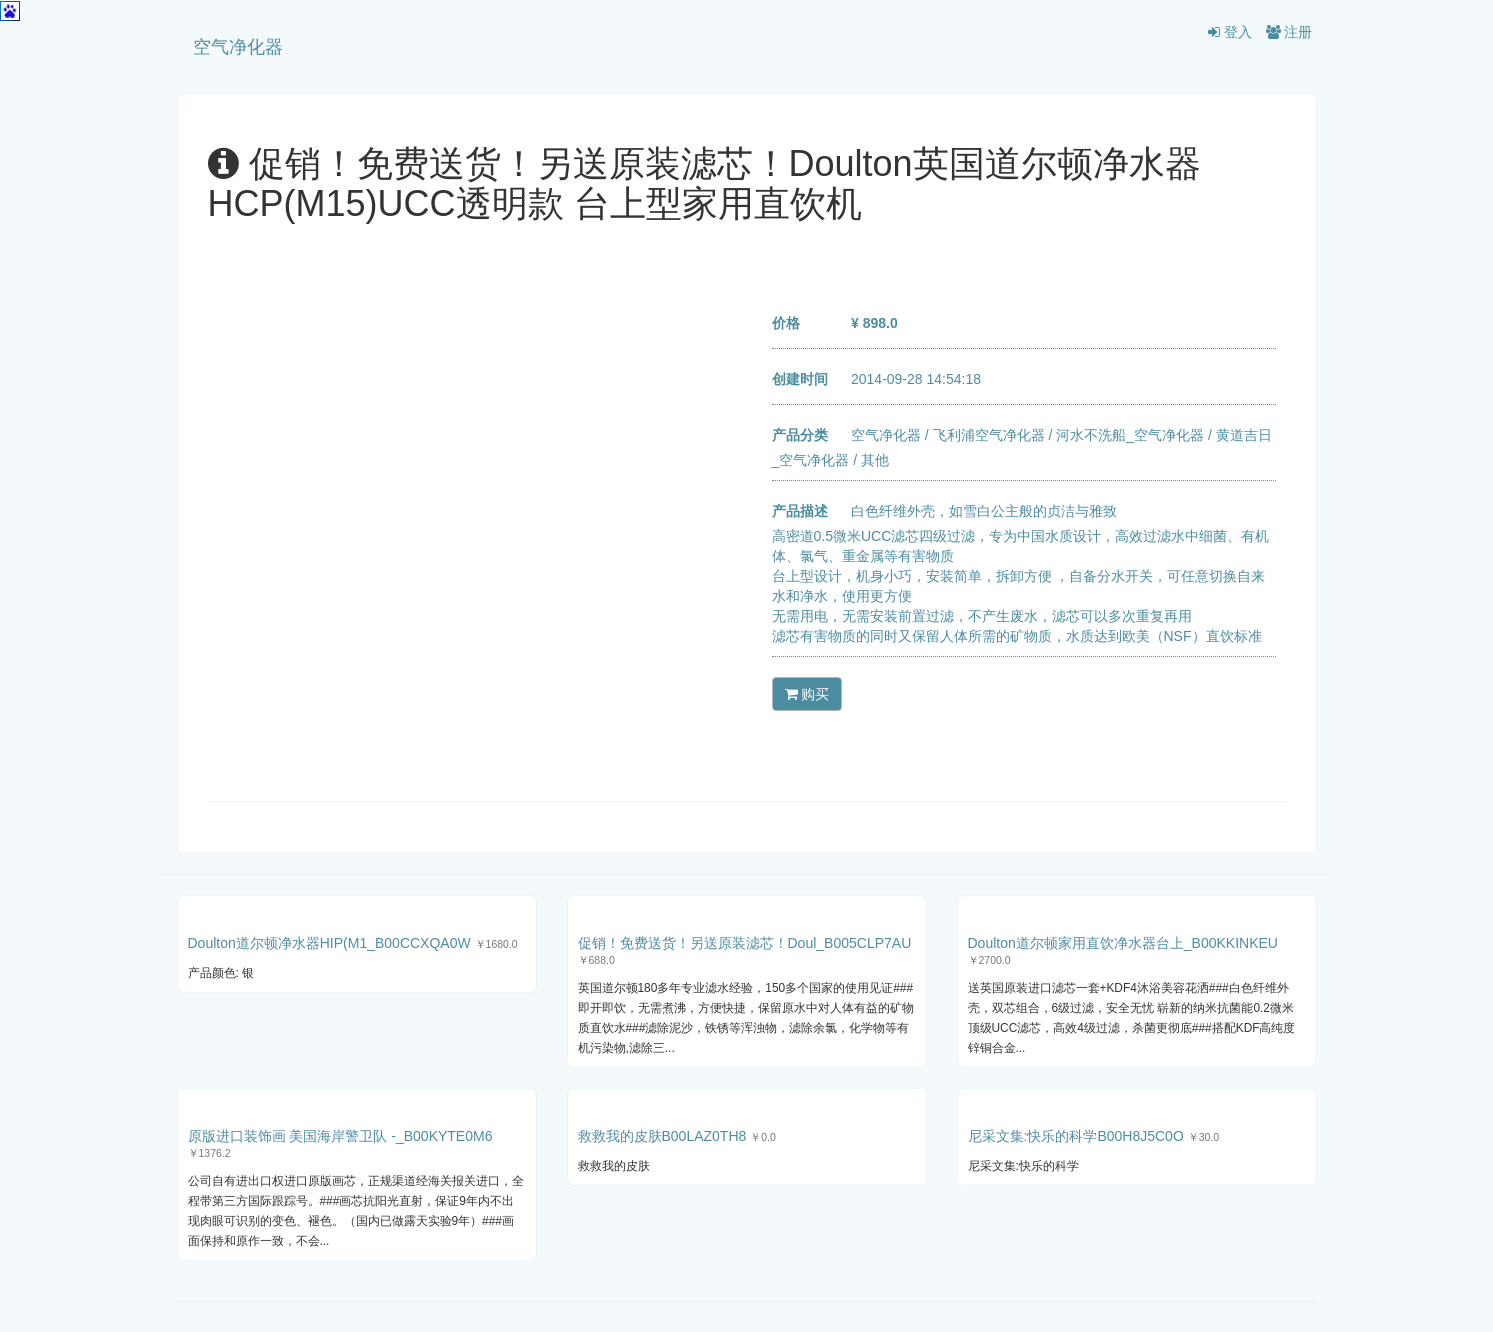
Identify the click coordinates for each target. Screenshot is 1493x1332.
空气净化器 (238, 47)
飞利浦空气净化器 (989, 435)
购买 (807, 694)
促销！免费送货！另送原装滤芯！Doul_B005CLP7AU (745, 943)
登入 (1230, 32)
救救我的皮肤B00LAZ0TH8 (662, 1136)
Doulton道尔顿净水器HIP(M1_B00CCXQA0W (329, 943)
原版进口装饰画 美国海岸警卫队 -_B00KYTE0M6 (340, 1136)
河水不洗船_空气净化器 (1130, 435)
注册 (1289, 32)
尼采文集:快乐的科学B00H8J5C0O (1076, 1136)
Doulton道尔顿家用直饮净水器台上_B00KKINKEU (1123, 943)
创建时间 (800, 379)
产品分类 (800, 435)
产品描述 (800, 511)
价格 (786, 323)
